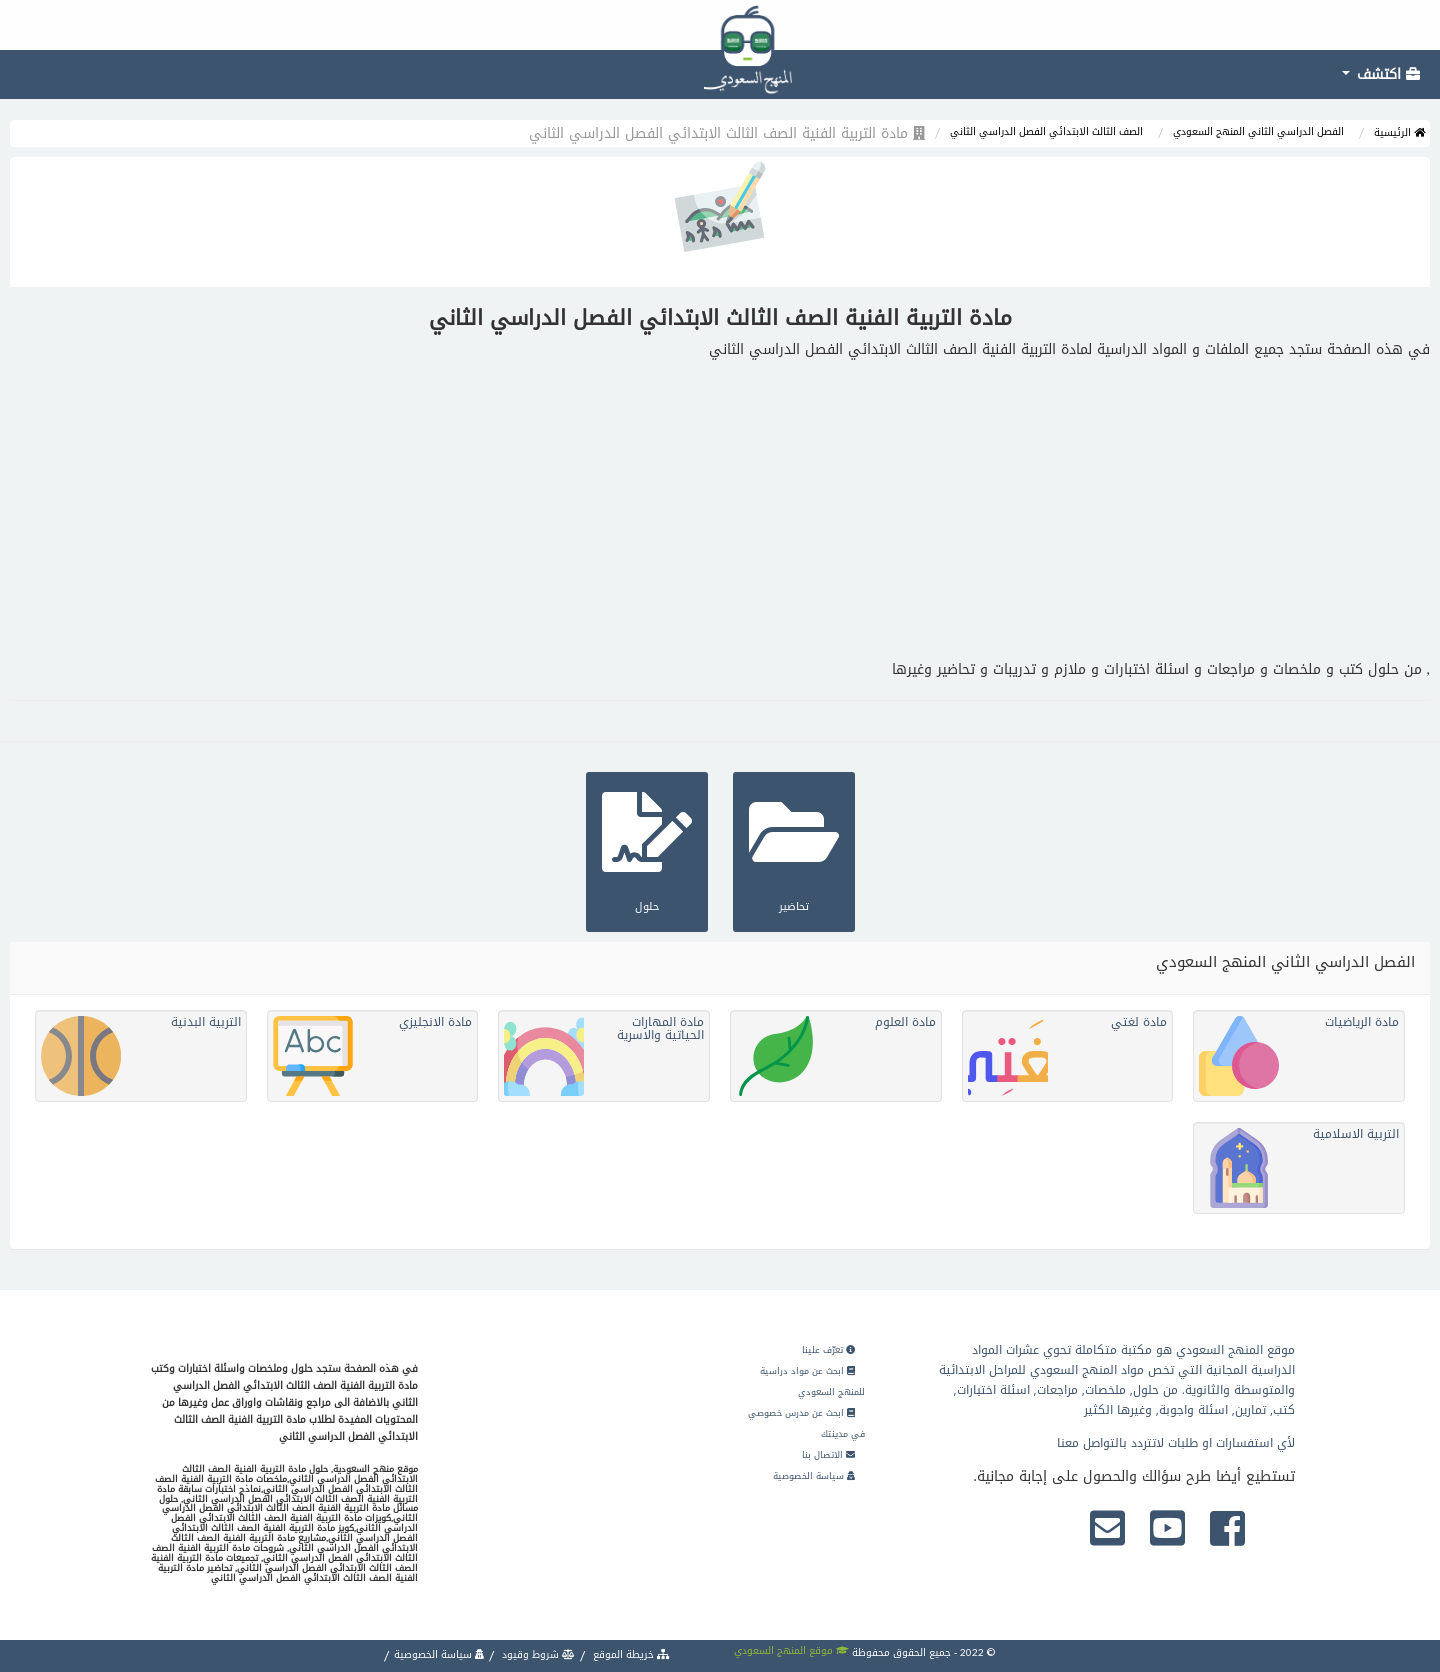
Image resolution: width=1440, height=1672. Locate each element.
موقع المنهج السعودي (791, 1650)
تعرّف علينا (828, 1350)
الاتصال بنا (828, 1455)
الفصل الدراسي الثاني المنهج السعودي (1258, 131)
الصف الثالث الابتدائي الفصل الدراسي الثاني (1046, 131)
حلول (647, 849)
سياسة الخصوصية (814, 1476)
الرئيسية (1399, 132)
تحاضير (794, 849)
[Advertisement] (720, 510)
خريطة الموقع (630, 1654)
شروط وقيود (537, 1654)
